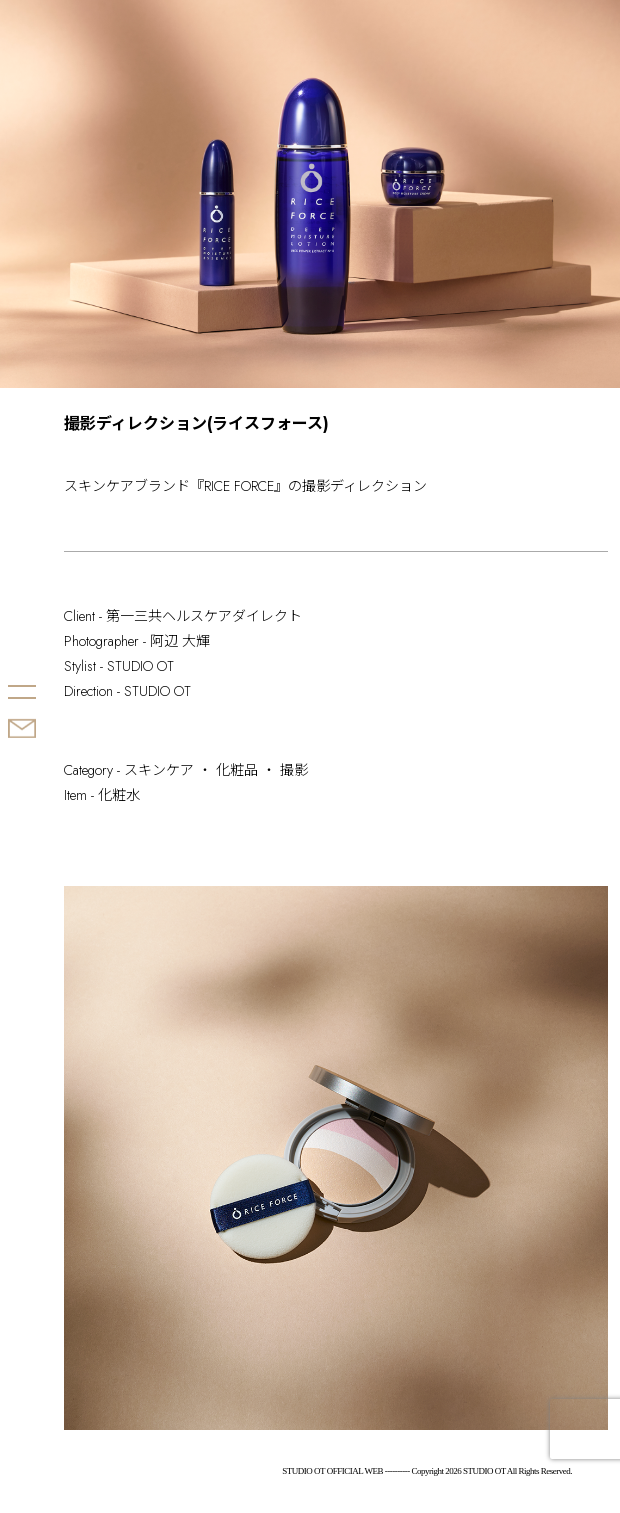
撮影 (294, 770)
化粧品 (237, 770)
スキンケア (159, 770)
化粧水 (119, 795)
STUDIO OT (48, 615)
